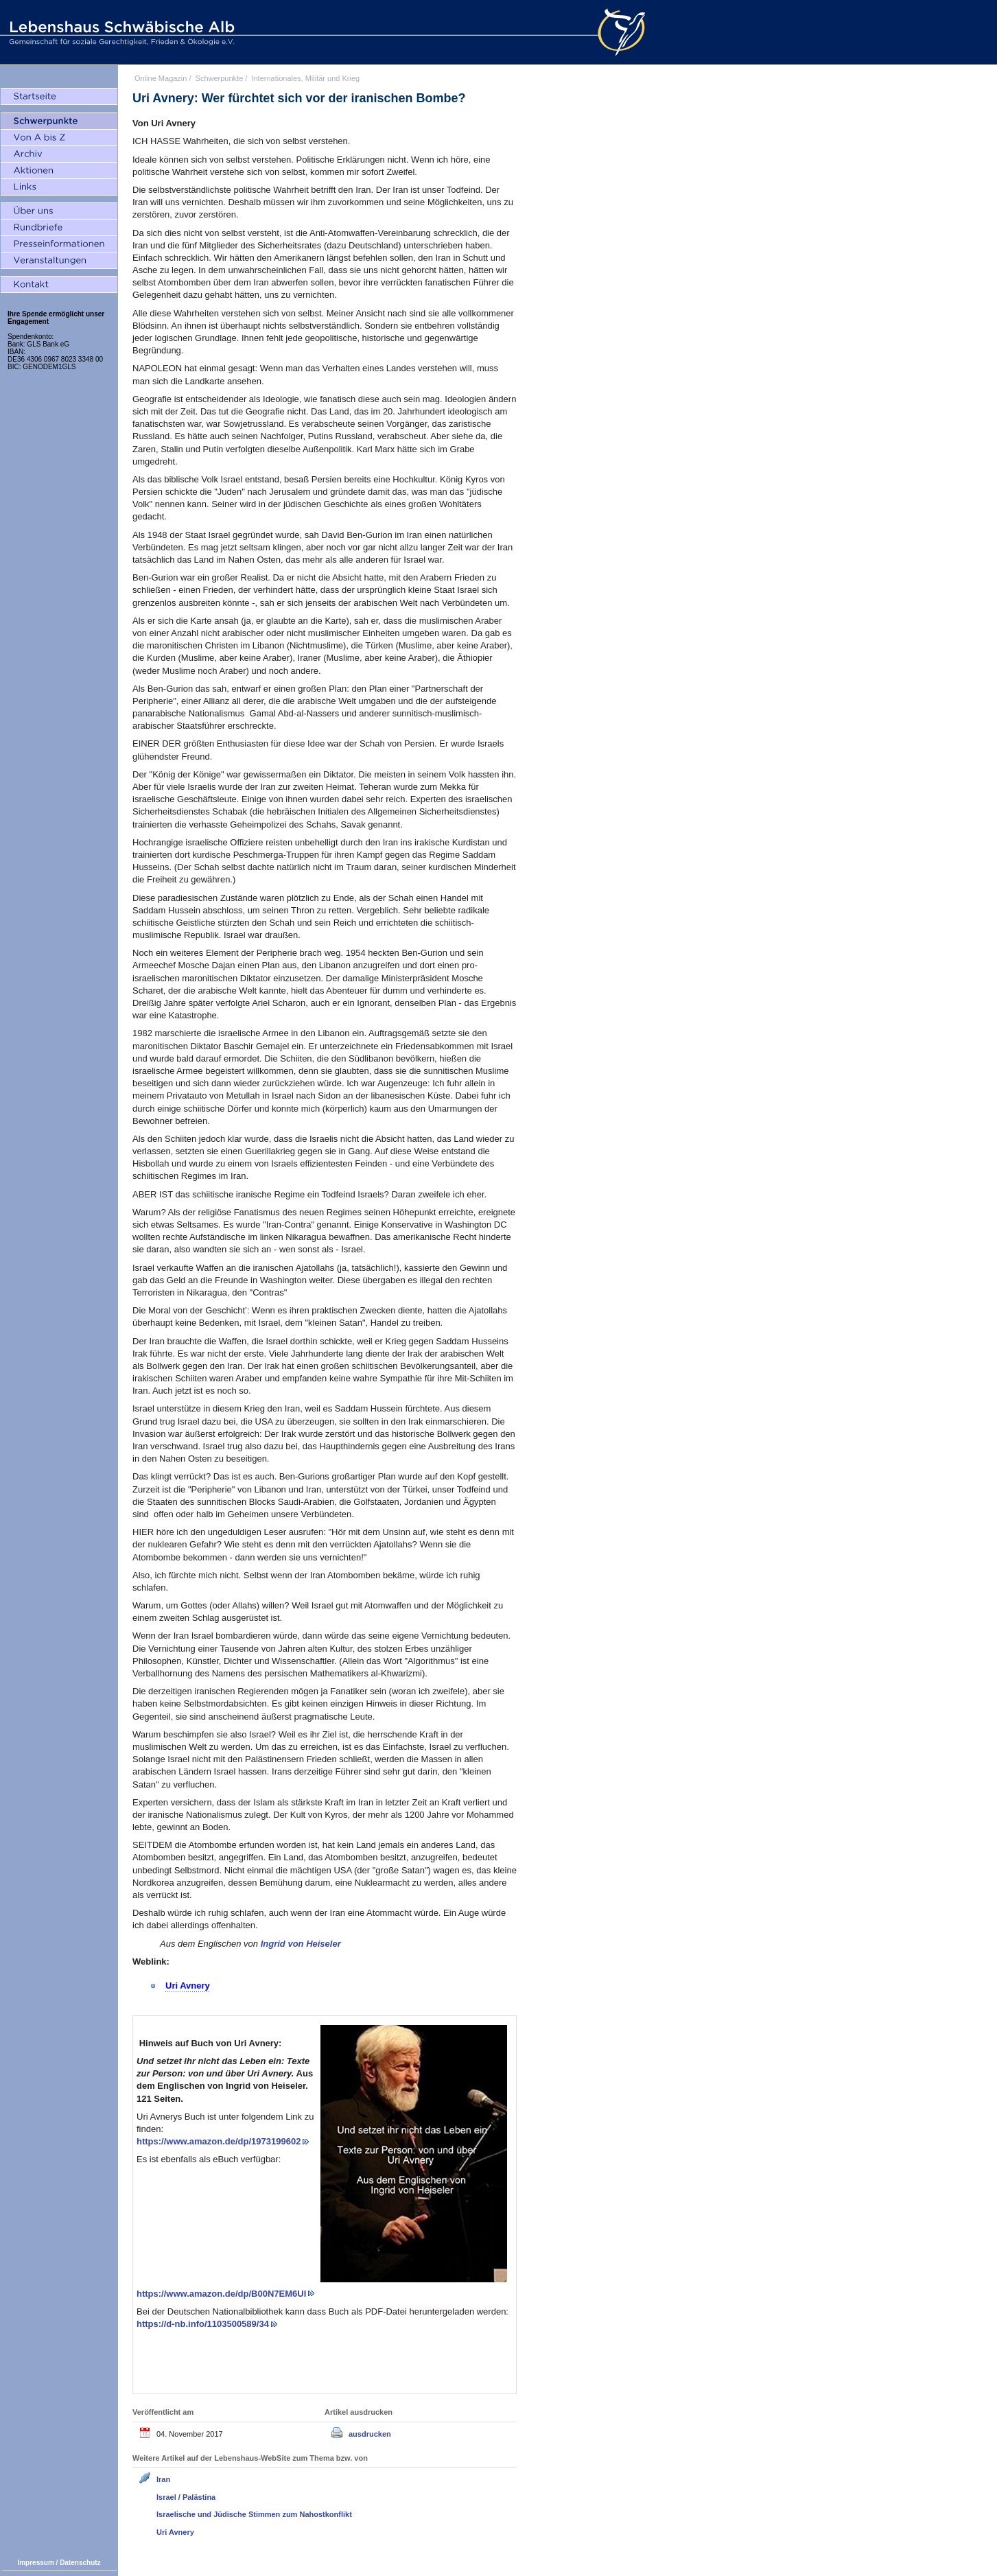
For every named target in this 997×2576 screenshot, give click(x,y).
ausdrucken (370, 2434)
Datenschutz (80, 2562)
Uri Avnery (175, 2532)
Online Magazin (160, 78)
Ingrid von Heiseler (301, 1944)
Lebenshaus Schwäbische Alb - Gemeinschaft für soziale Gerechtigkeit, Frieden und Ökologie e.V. (120, 32)
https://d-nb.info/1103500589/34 (203, 2324)
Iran (163, 2479)
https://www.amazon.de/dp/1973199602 (219, 2141)
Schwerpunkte (220, 78)
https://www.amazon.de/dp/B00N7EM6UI (221, 2293)
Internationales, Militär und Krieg (305, 78)
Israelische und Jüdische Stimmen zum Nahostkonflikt (254, 2514)
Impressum (35, 2562)
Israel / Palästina (185, 2497)
